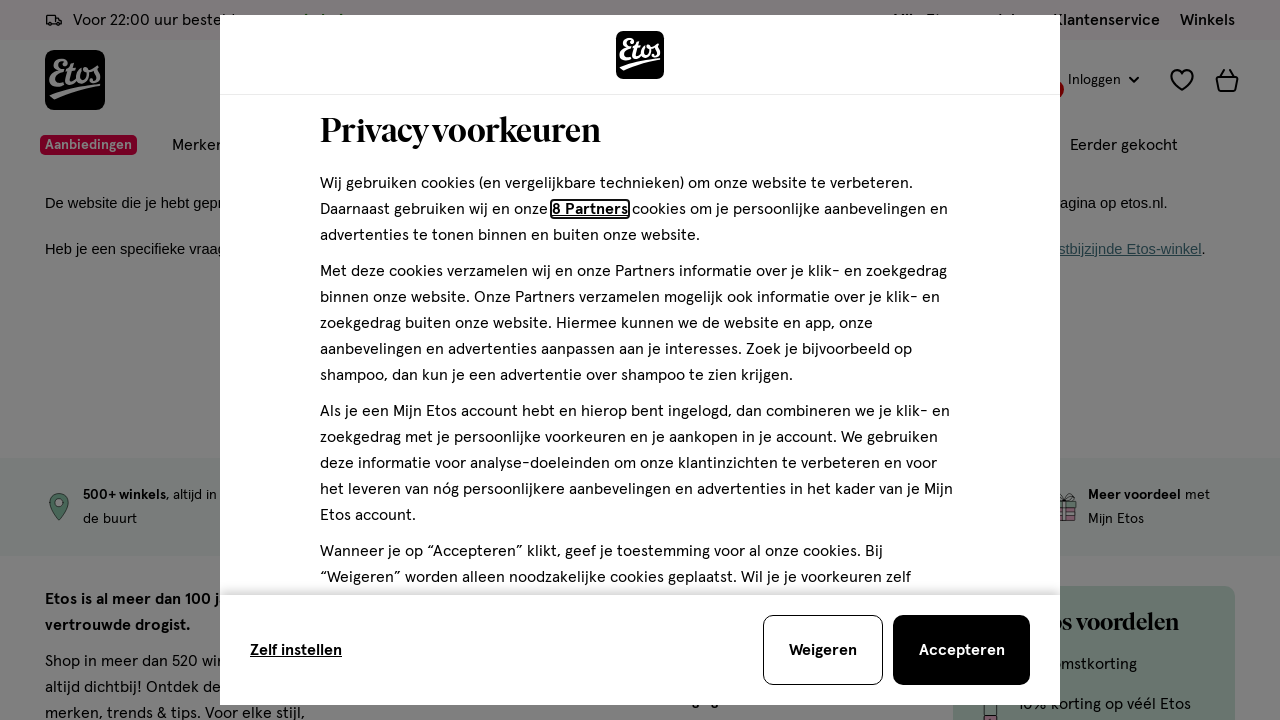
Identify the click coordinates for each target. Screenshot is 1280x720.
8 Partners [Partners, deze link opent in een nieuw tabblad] (590, 209)
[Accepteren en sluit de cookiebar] (961, 650)
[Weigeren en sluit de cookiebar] (823, 650)
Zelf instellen (296, 650)
